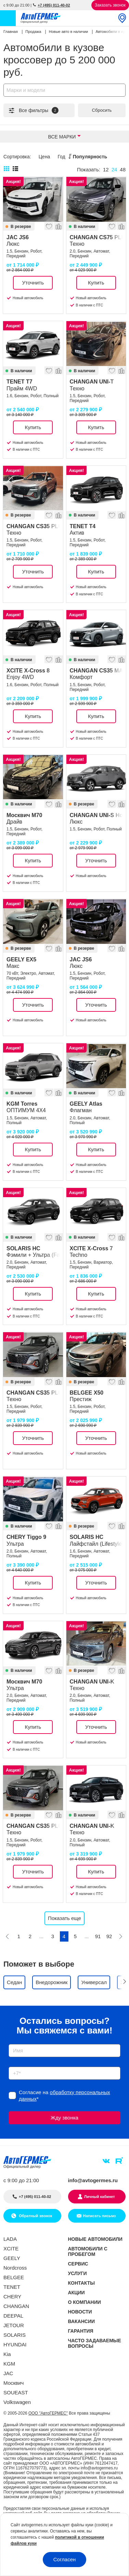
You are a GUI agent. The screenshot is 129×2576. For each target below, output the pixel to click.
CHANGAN (16, 2306)
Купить (96, 282)
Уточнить (33, 282)
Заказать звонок (110, 5)
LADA (10, 2239)
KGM (9, 2364)
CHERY (12, 2296)
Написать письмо (99, 2216)
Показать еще (64, 1918)
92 (109, 1936)
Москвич (13, 2383)
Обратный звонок (35, 2216)
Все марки (62, 136)
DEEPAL (13, 2316)
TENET (11, 2287)
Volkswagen (17, 2402)
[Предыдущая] (7, 1936)
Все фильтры (33, 110)
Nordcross (15, 2268)
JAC (8, 2373)
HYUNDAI (15, 2344)
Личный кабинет (99, 2197)
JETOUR (13, 2325)
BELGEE (13, 2277)
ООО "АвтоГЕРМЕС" (48, 2413)
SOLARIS (14, 2335)
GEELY (11, 2258)
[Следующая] (120, 1936)
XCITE (10, 2248)
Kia (7, 2354)
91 (98, 1936)
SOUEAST (15, 2392)
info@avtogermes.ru (93, 2180)
